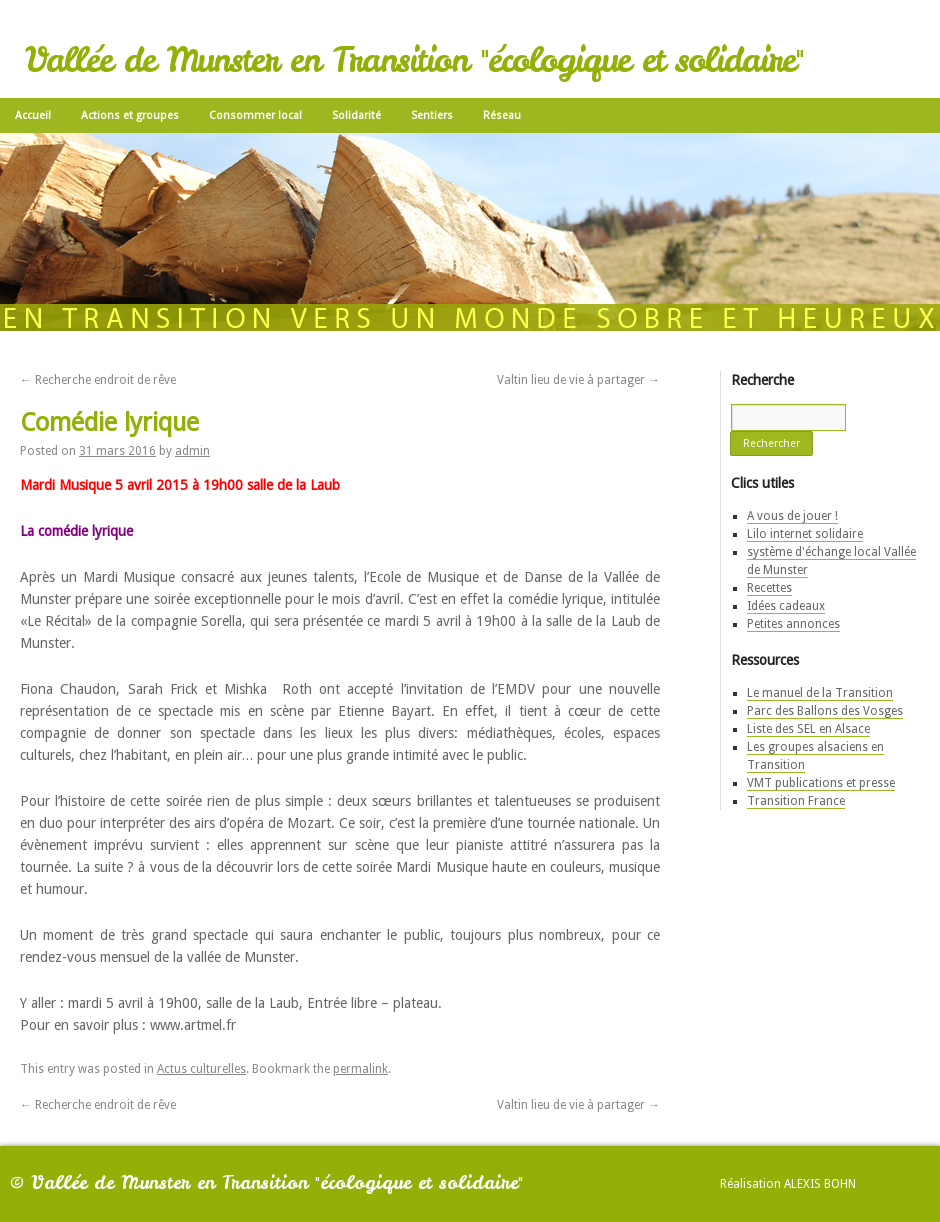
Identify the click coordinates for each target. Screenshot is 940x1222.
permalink (360, 1069)
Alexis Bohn (820, 1184)
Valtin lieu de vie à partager (578, 380)
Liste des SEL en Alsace (808, 729)
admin (192, 451)
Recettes (769, 588)
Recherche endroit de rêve (98, 380)
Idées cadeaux (786, 606)
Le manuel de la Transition (820, 693)
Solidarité (356, 115)
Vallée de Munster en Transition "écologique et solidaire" (414, 60)
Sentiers (432, 115)
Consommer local (255, 115)
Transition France (796, 801)
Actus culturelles (201, 1069)
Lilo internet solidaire (805, 534)
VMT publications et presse (821, 783)
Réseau (502, 115)
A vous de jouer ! (792, 516)
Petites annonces (793, 624)
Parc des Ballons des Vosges (825, 711)
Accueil (33, 115)
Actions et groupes (130, 115)
